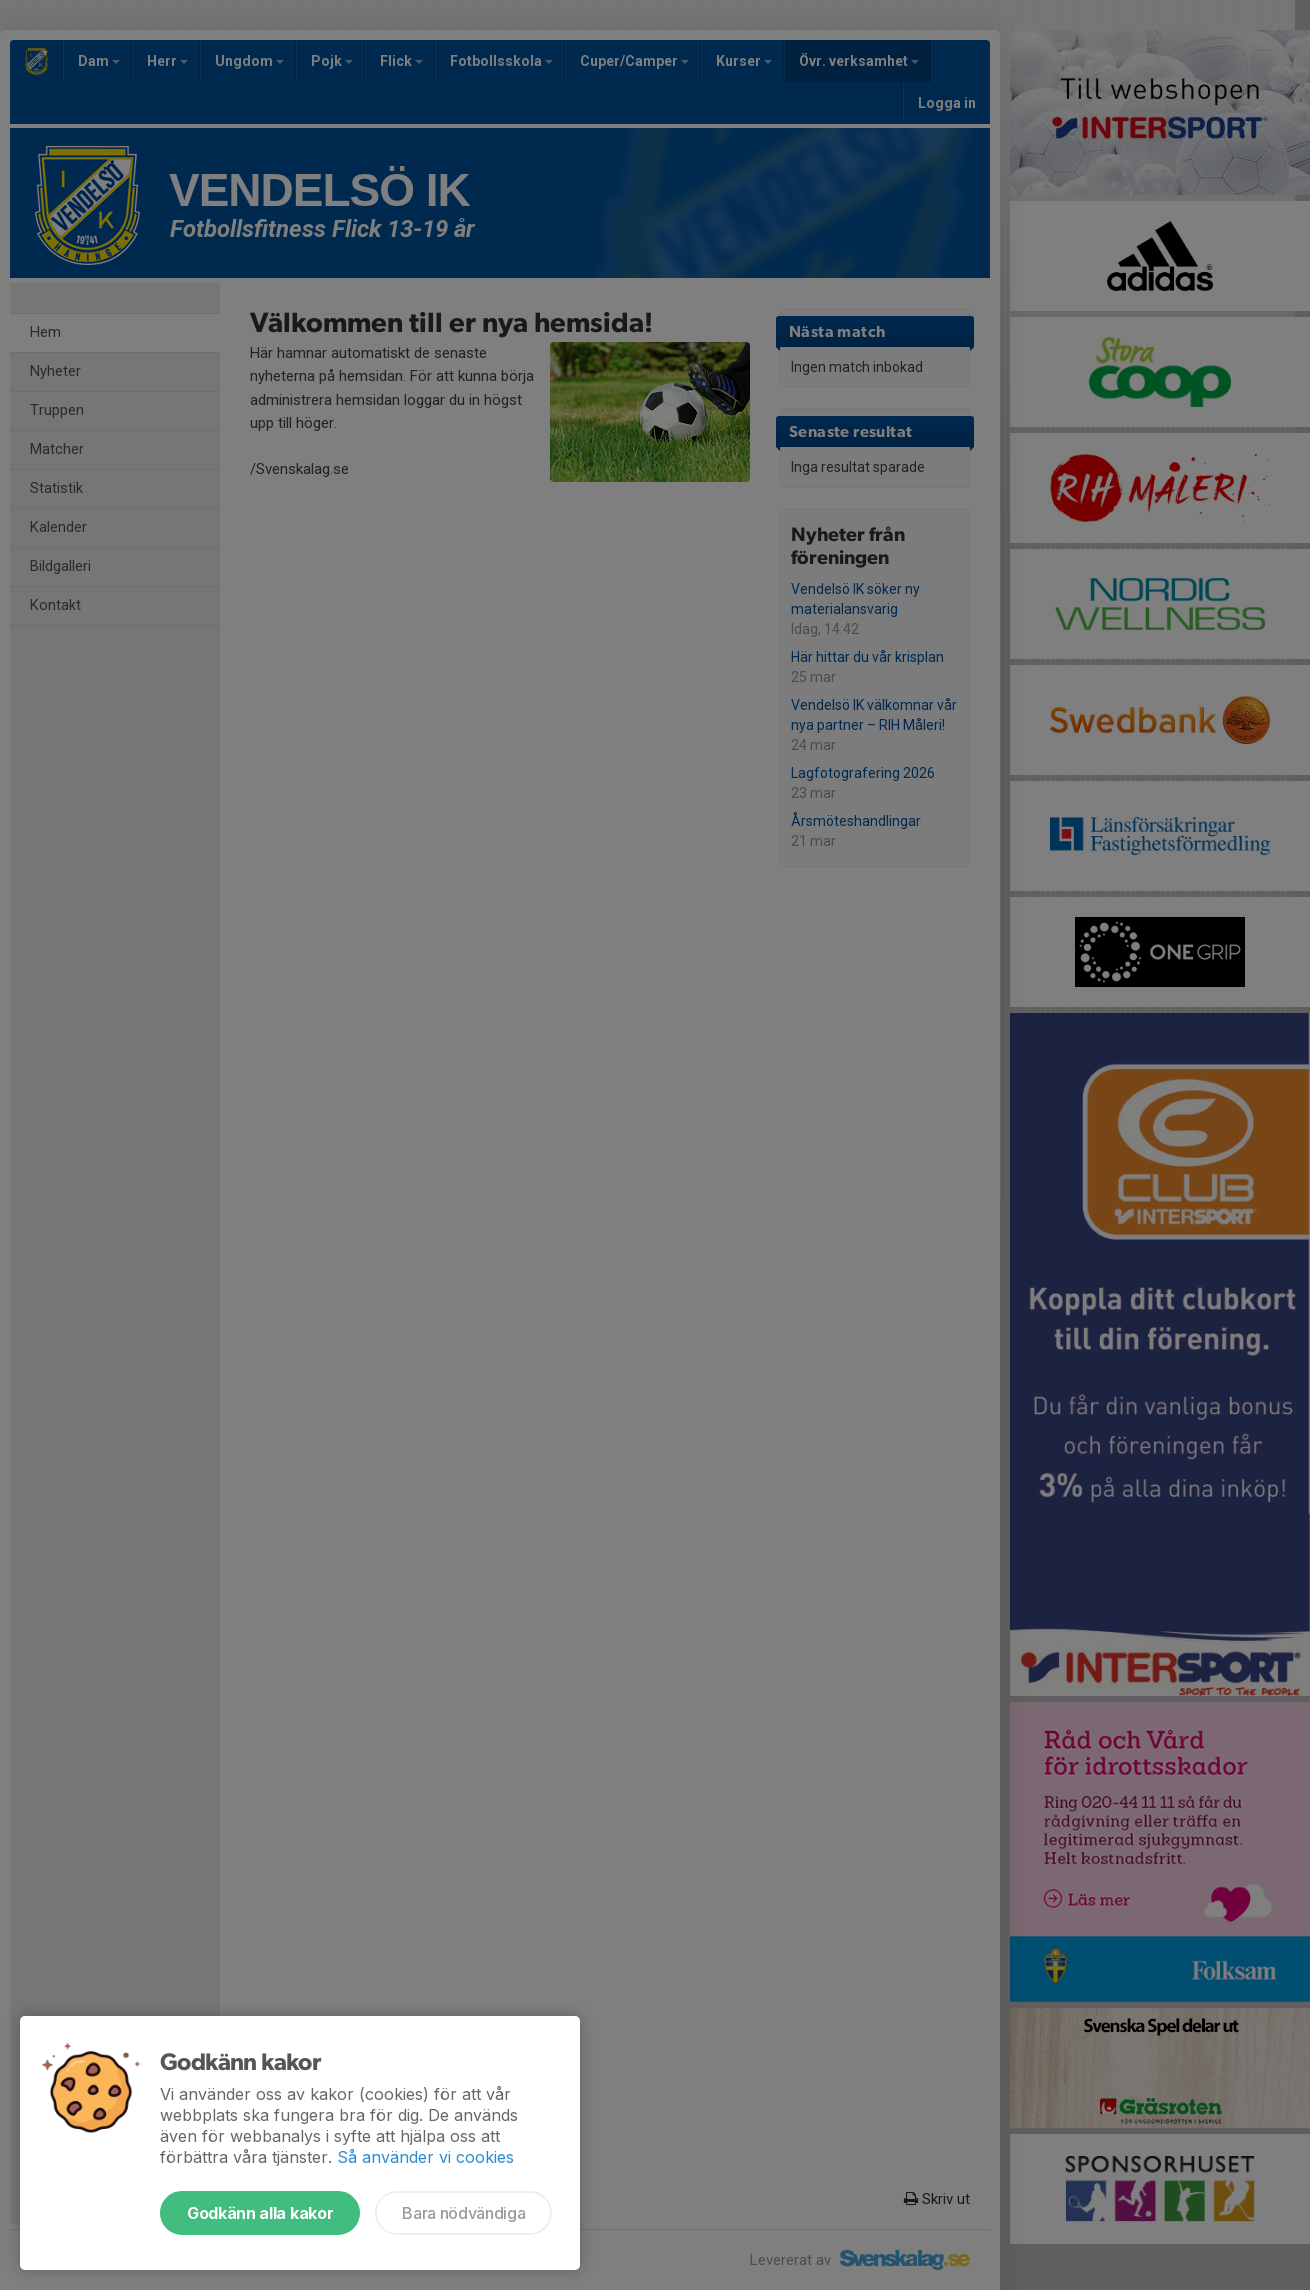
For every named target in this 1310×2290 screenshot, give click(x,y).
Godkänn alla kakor (260, 2213)
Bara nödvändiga (463, 2213)
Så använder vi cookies (425, 2157)
